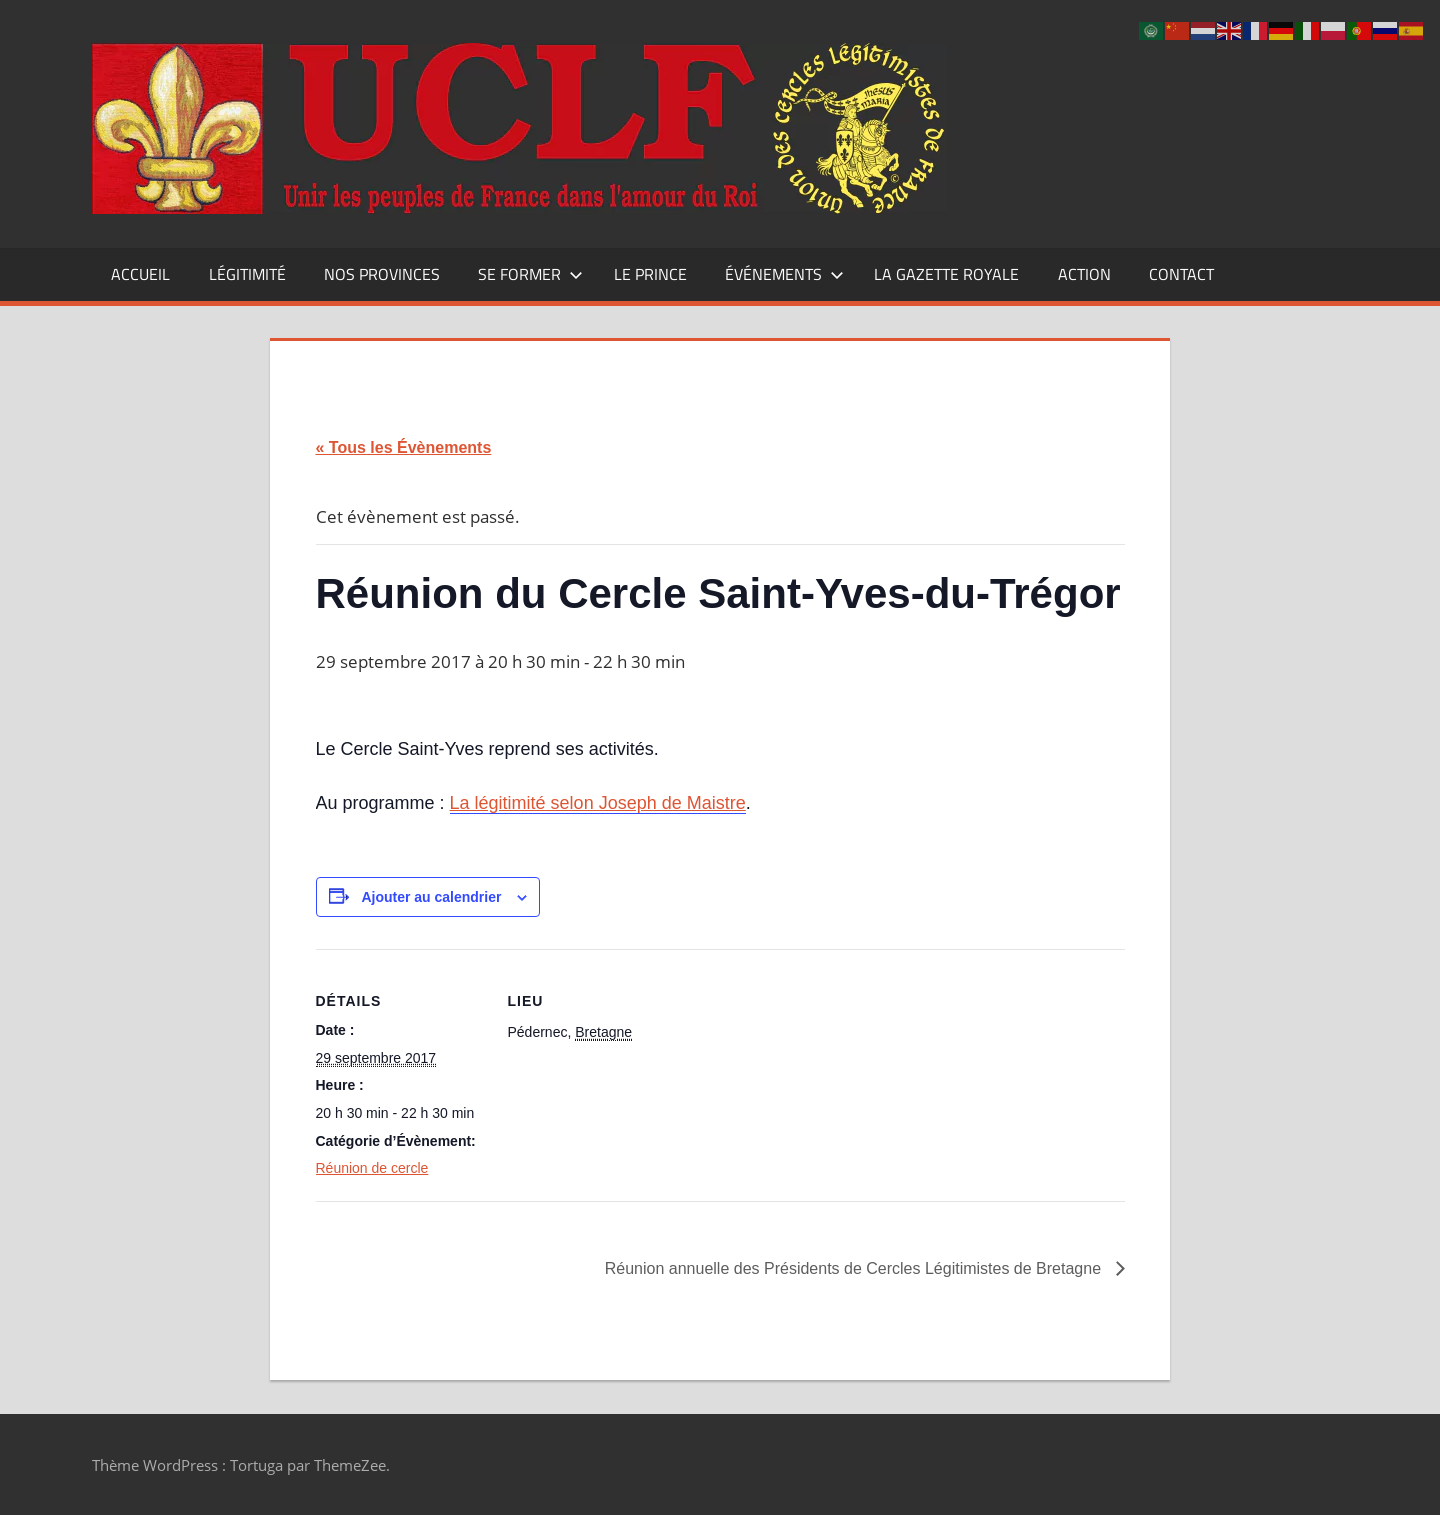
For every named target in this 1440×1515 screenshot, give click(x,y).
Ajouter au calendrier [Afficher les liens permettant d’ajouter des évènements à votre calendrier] (431, 897)
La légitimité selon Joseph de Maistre (598, 803)
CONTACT (1181, 274)
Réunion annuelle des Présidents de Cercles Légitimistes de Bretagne (855, 1268)
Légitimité (247, 274)
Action (1084, 274)
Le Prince (650, 274)
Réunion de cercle (372, 1168)
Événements (784, 274)
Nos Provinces (382, 274)
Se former (530, 274)
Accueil (140, 274)
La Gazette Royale (946, 274)
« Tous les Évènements (404, 447)
